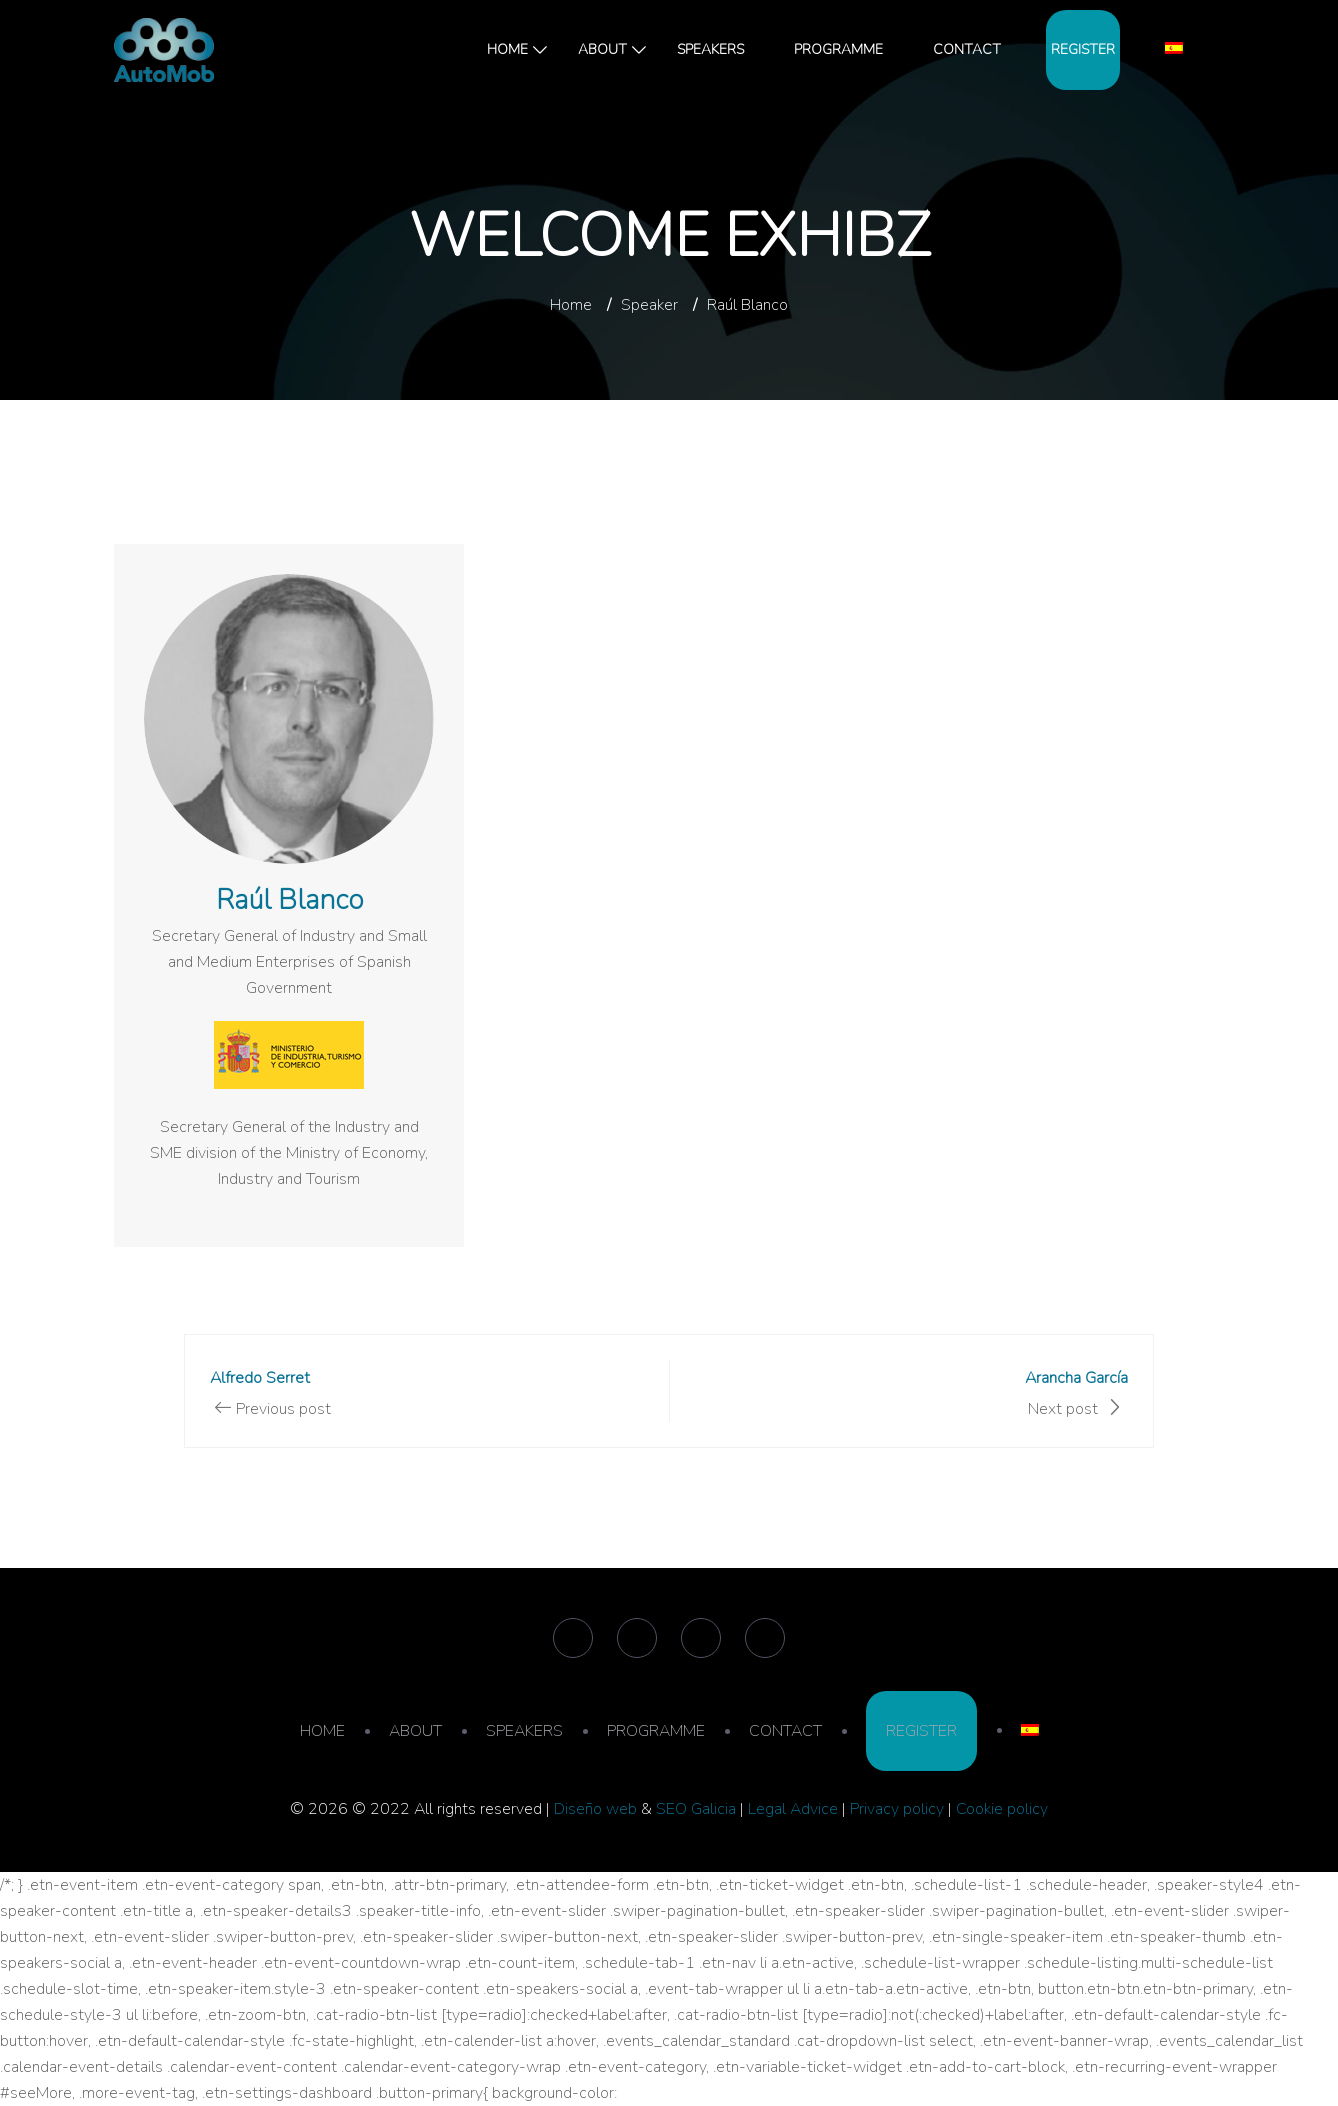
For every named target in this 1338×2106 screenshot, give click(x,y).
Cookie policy (1002, 1809)
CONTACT (967, 49)
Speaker (649, 305)
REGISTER (1083, 49)
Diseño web (595, 1809)
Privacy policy (897, 1809)
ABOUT (602, 49)
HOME (507, 49)
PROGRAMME (838, 49)
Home (571, 305)
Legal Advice (793, 1809)
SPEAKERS (710, 49)
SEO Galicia (696, 1809)
